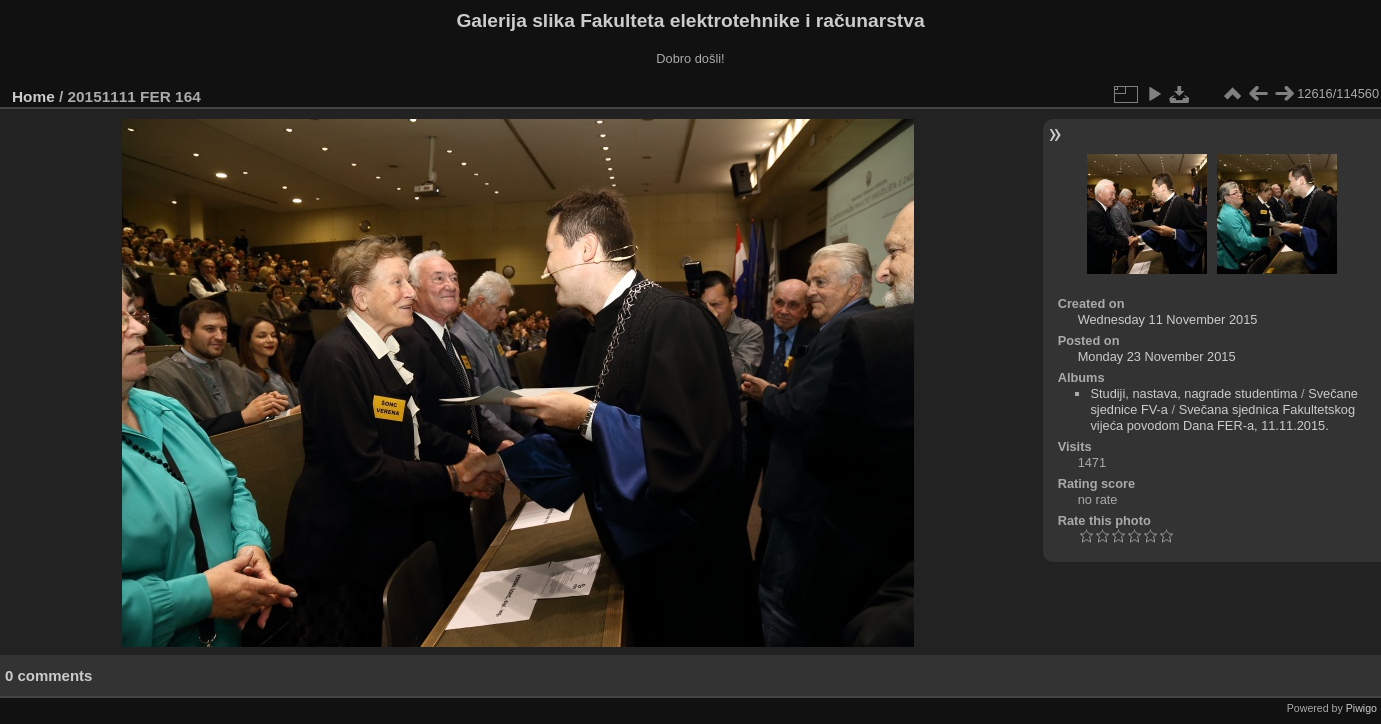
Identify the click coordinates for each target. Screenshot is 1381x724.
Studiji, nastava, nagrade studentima (1193, 393)
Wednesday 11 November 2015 (1168, 319)
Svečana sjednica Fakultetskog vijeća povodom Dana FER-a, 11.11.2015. (1222, 417)
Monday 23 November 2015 (1157, 356)
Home (33, 96)
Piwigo (1361, 708)
